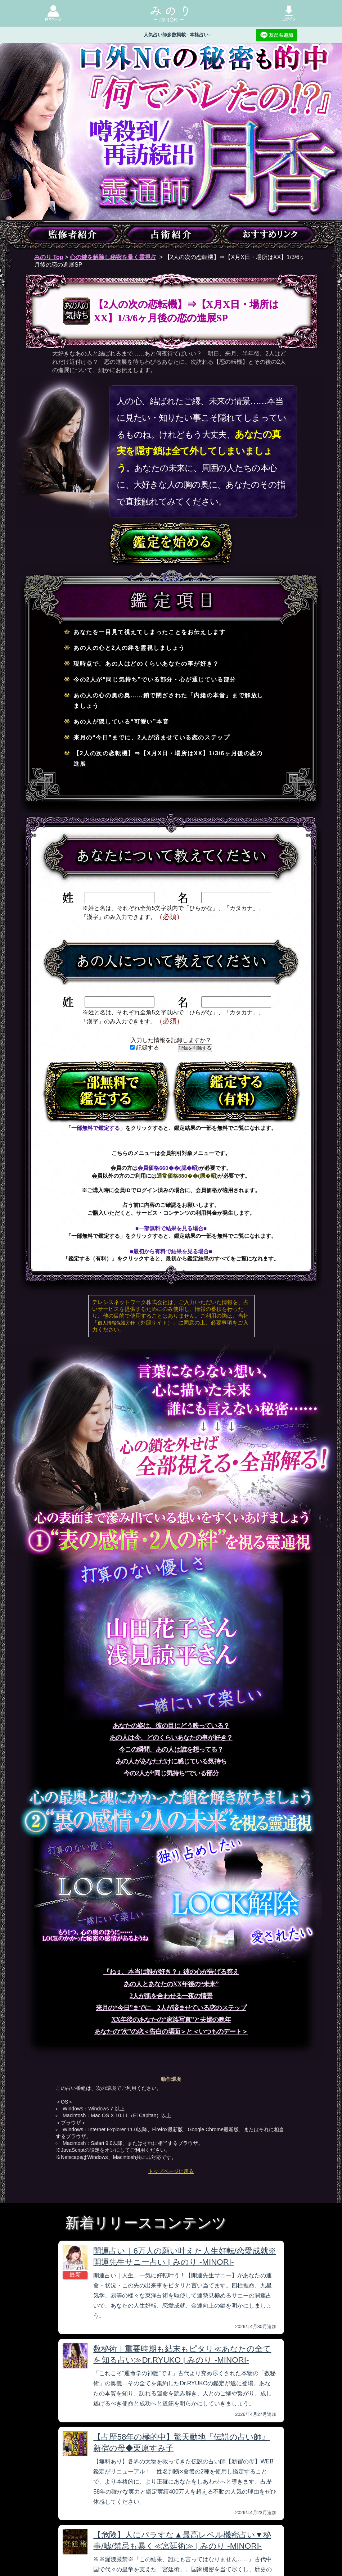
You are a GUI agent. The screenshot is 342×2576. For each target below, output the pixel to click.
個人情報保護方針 (116, 1323)
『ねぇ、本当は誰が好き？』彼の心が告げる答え (171, 1971)
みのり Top (48, 257)
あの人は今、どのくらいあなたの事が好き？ (171, 1737)
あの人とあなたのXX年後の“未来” (170, 1984)
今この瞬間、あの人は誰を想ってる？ (171, 1749)
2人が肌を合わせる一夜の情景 (171, 1996)
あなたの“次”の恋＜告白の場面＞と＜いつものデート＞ (171, 2031)
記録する (144, 1048)
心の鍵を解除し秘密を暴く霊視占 (113, 257)
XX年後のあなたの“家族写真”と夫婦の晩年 (171, 2019)
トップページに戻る (171, 2171)
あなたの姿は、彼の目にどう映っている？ (171, 1725)
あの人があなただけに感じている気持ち (171, 1761)
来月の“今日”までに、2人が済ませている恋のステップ (171, 2007)
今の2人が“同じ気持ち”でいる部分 (171, 1773)
